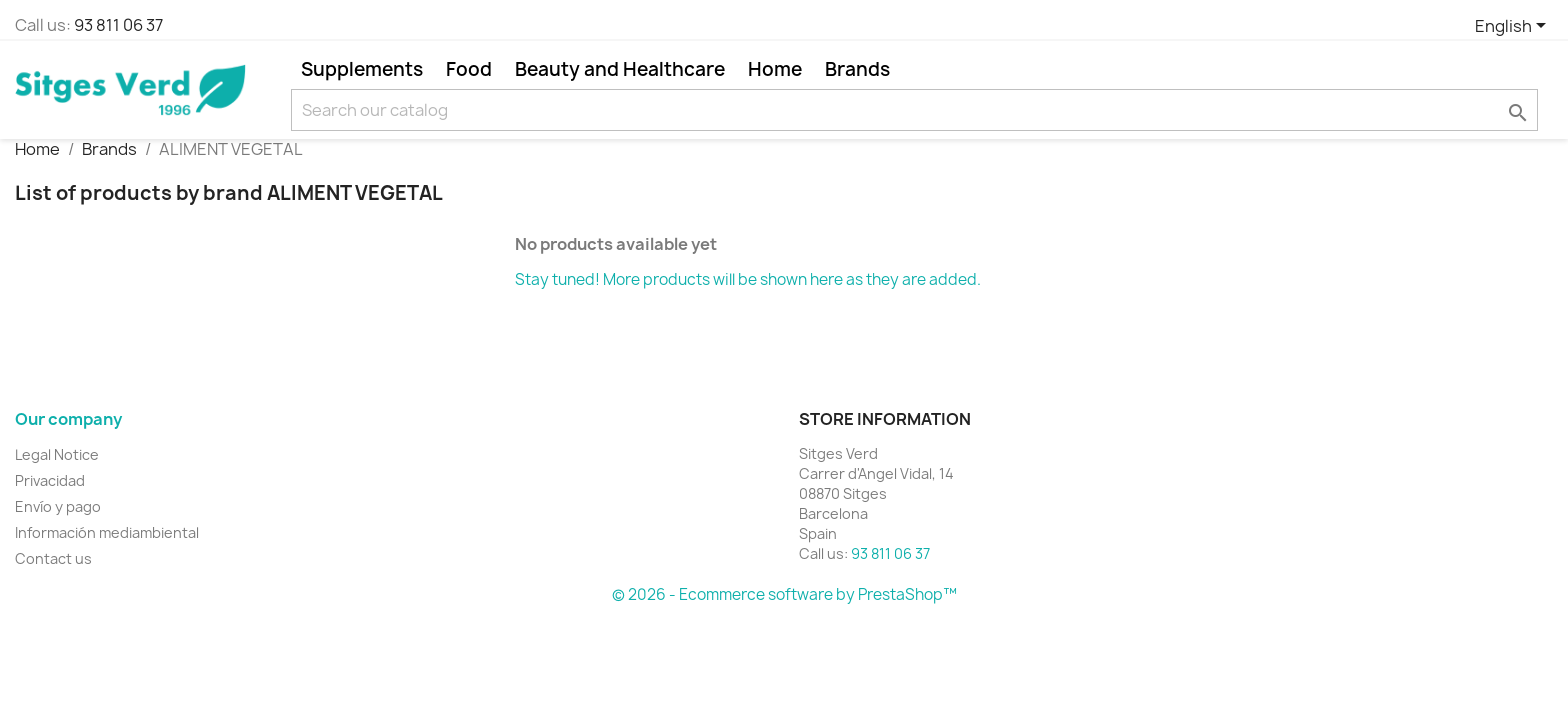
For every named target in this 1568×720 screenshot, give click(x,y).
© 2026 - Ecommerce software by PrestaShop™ (784, 594)
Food (469, 69)
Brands (857, 69)
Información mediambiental (107, 532)
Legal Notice (57, 454)
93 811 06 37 (118, 25)
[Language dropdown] (1514, 27)
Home (775, 69)
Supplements (362, 69)
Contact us (53, 558)
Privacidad (50, 480)
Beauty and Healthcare (620, 69)
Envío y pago (58, 506)
